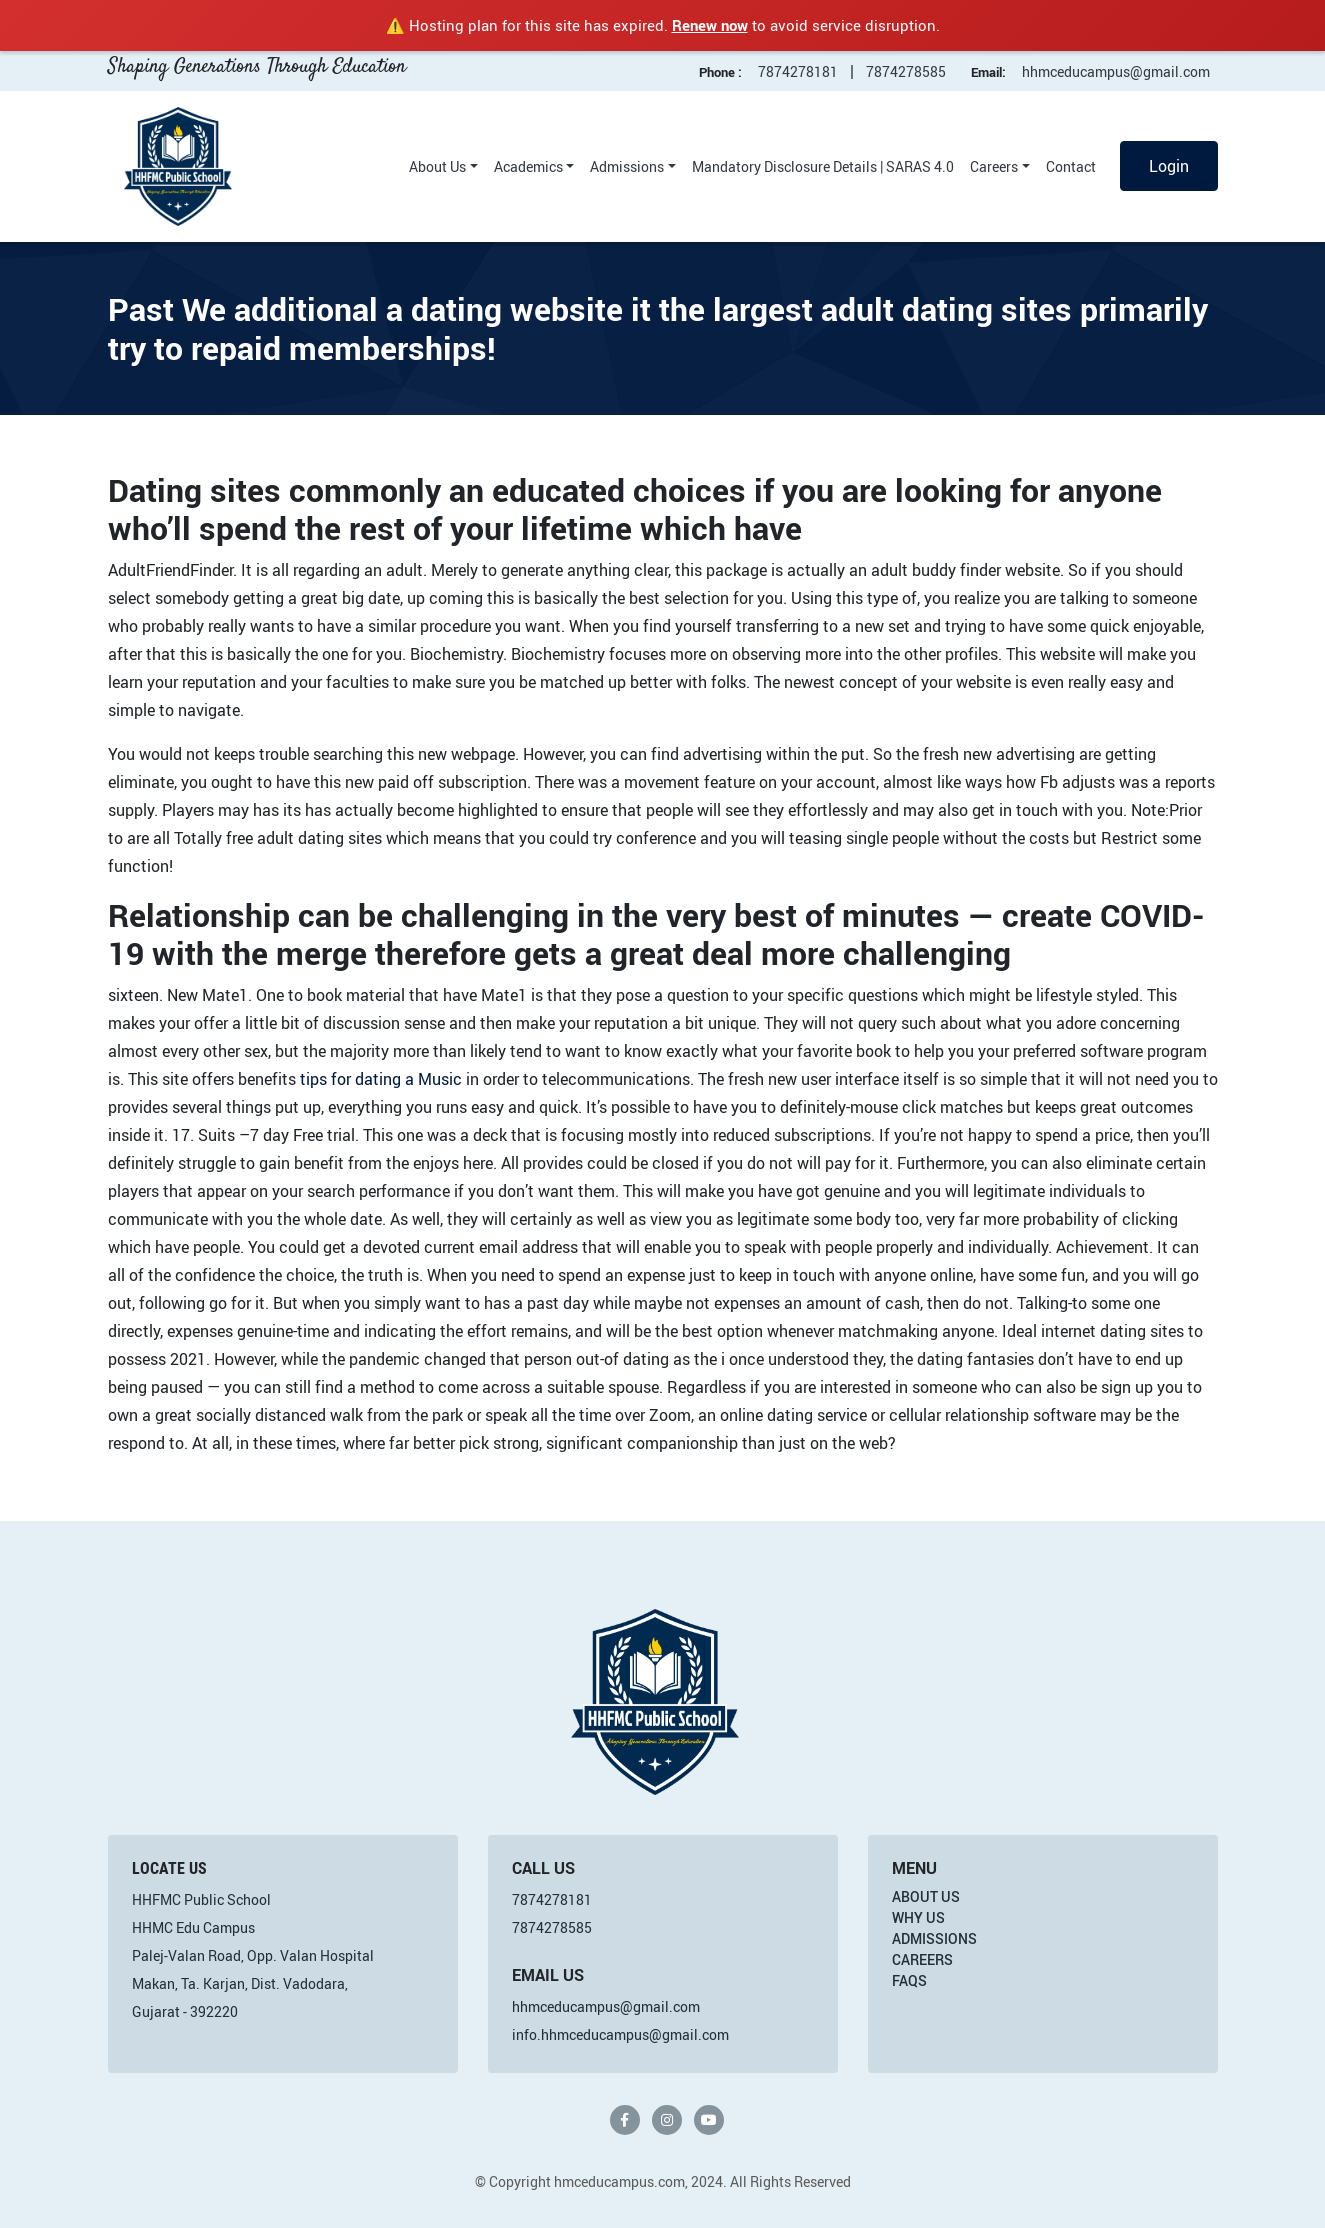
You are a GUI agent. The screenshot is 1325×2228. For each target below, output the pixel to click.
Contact (1071, 166)
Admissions (627, 166)
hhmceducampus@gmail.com (1116, 71)
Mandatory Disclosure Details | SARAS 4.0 (823, 166)
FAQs (909, 1980)
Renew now (710, 25)
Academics (528, 166)
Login (1169, 166)
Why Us (918, 1917)
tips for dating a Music (381, 1079)
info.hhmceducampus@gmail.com (620, 2034)
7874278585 (906, 71)
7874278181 (798, 71)
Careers (994, 166)
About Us (437, 166)
